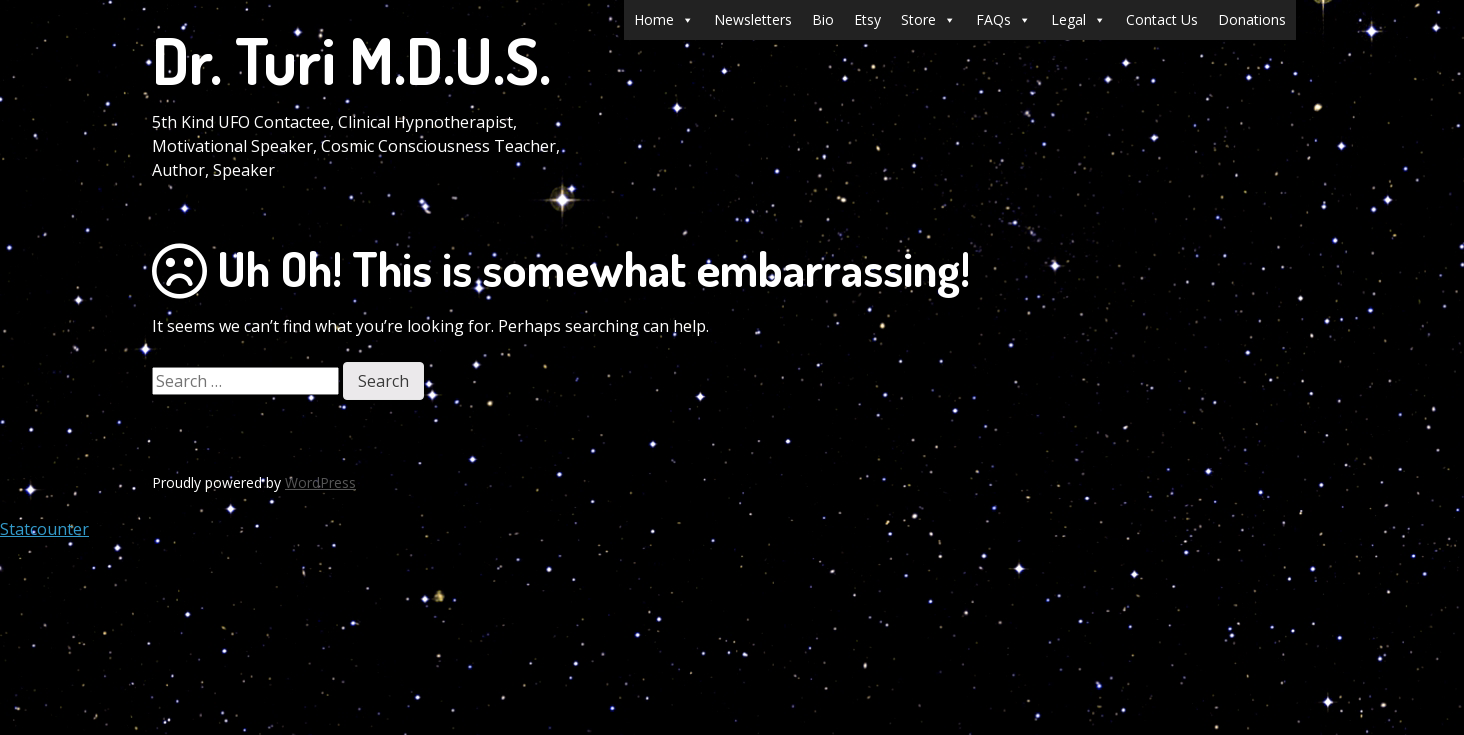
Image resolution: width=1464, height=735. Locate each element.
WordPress (320, 482)
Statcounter (44, 529)
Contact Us (1162, 19)
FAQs (1003, 20)
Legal (1078, 20)
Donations (1252, 19)
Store (928, 20)
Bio (823, 19)
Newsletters (753, 19)
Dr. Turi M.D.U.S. (351, 59)
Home (664, 20)
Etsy (867, 19)
